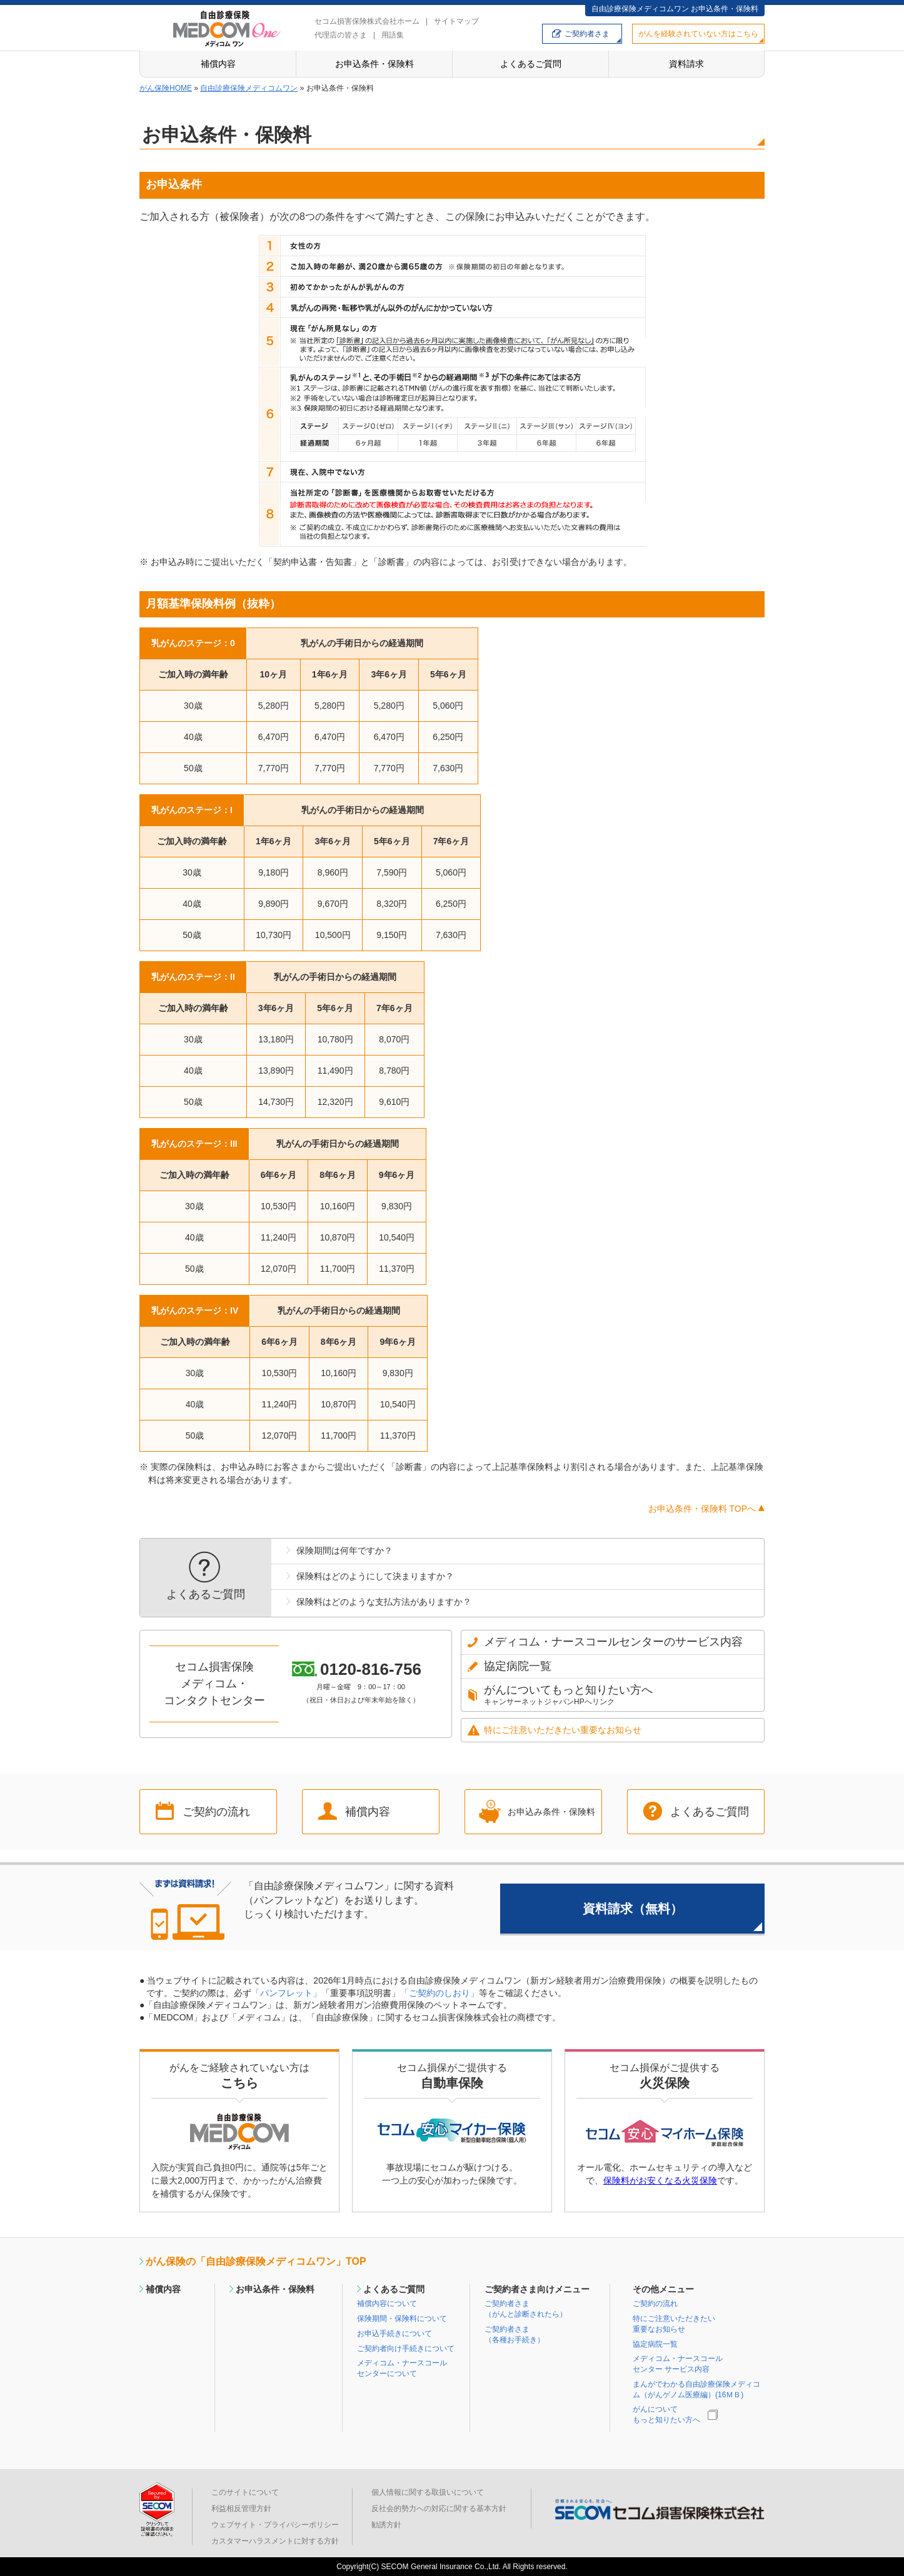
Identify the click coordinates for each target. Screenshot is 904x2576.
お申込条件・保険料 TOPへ (702, 1509)
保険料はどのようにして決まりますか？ (375, 1576)
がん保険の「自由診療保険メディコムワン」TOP (256, 2261)
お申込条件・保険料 (374, 64)
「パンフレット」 (286, 1993)
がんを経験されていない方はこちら (698, 33)
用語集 (392, 35)
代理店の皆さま (340, 35)
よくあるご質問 (530, 64)
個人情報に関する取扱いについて (427, 2492)
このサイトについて (245, 2492)
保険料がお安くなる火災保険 (660, 2180)
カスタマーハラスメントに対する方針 (275, 2541)
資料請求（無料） (633, 1908)
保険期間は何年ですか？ (344, 1550)
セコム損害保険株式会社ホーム (366, 21)
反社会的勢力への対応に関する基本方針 (438, 2508)
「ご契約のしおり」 (439, 1993)
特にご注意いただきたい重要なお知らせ (562, 1730)
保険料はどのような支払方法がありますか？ (383, 1602)
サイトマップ (456, 21)
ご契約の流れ (216, 1811)
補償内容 (218, 64)
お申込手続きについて (394, 2333)
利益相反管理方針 (241, 2508)
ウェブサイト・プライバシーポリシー (275, 2524)
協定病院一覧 (655, 2344)
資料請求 (686, 64)
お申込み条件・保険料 (551, 1812)
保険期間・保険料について (402, 2318)
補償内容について (387, 2303)
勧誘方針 (386, 2524)
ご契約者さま (587, 33)
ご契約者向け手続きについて (406, 2348)
